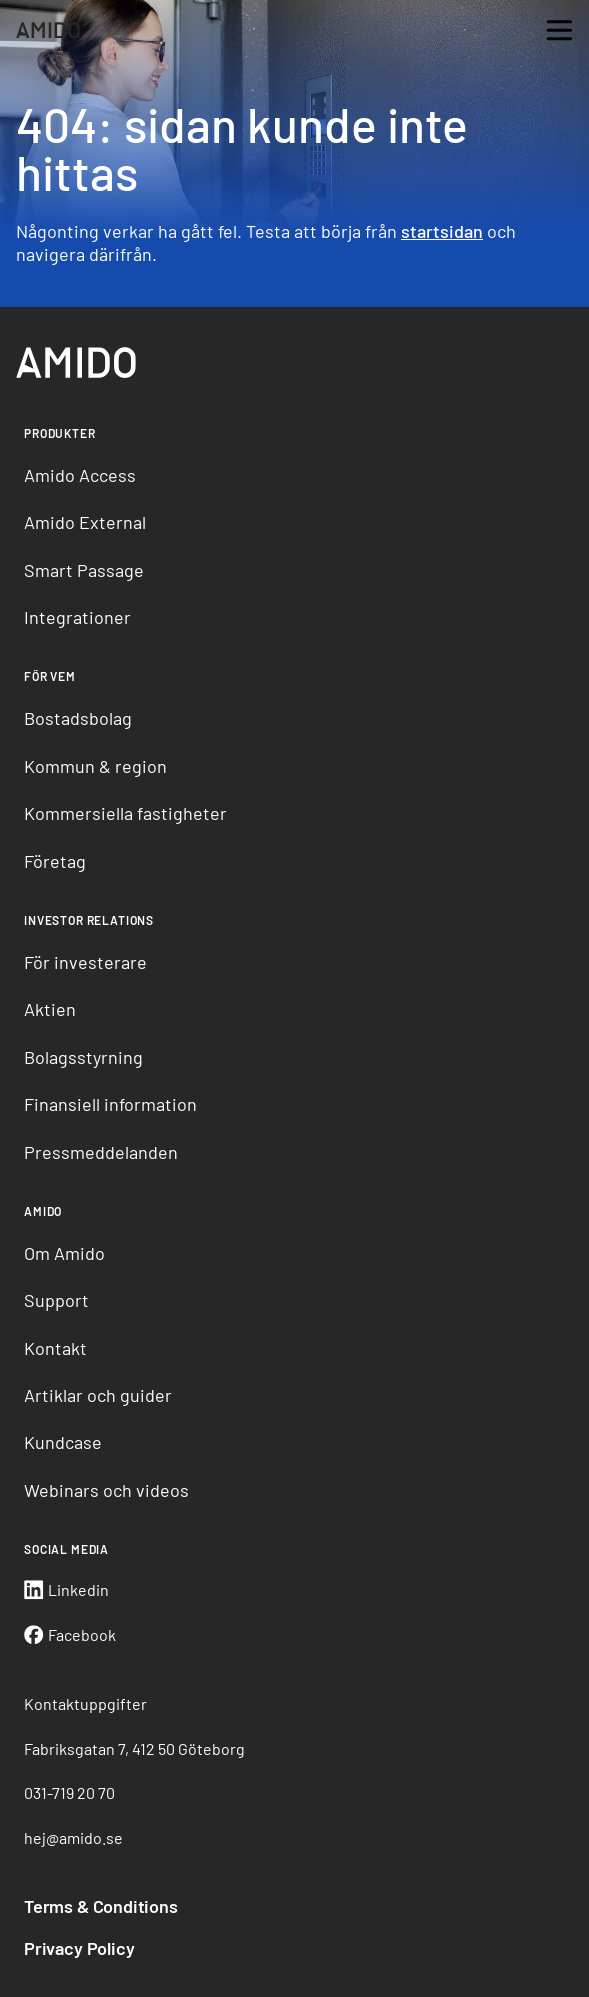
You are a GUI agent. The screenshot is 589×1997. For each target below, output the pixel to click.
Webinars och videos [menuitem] (106, 1490)
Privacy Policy (79, 1948)
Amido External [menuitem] (85, 522)
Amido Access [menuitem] (80, 475)
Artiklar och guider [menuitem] (98, 1395)
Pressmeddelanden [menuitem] (101, 1152)
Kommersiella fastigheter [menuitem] (125, 813)
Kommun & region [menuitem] (95, 766)
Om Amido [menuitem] (64, 1253)
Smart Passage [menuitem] (84, 570)
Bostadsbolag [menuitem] (78, 718)
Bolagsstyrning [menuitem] (83, 1057)
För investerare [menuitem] (85, 962)
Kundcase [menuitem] (63, 1442)
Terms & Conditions (101, 1906)
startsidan (442, 231)
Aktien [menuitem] (50, 1009)
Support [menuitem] (56, 1300)
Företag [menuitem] (55, 861)
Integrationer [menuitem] (77, 617)
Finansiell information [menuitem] (110, 1104)
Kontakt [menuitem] (55, 1348)
